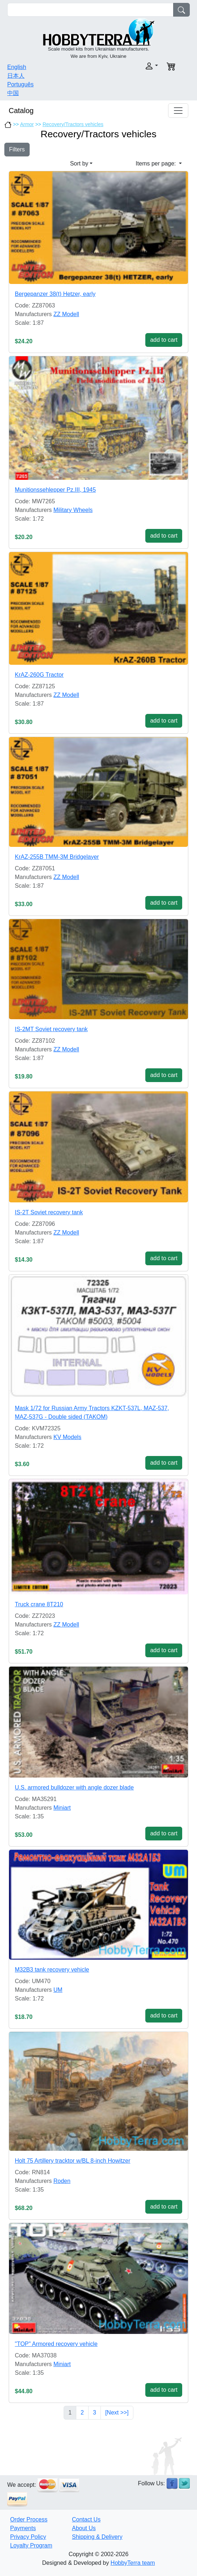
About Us (84, 2528)
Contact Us (86, 2519)
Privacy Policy (28, 2537)
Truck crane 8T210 (39, 1604)
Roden (61, 2181)
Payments (23, 2528)
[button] (130, 65)
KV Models (67, 1437)
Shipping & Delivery (97, 2537)
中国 (13, 93)
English (16, 67)
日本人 (16, 76)
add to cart (163, 340)
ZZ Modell (66, 314)
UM (58, 1990)
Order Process (28, 2519)
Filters (17, 149)
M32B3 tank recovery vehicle (52, 1970)
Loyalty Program (31, 2545)
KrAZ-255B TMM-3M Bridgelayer (57, 857)
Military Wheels (73, 510)
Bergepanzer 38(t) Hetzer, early (55, 294)
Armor (27, 124)
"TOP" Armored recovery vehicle (56, 2344)
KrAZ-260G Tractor (39, 675)
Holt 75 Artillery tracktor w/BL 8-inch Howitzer (72, 2161)
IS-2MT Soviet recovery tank (51, 1029)
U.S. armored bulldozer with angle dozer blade (74, 1787)
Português (20, 84)
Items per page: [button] (156, 163)
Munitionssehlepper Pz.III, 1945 (55, 490)
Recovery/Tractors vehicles (73, 124)
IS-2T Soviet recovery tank (49, 1212)
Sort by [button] (79, 163)
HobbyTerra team (133, 2563)
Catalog (21, 111)
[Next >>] (117, 2412)
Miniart (62, 1808)
